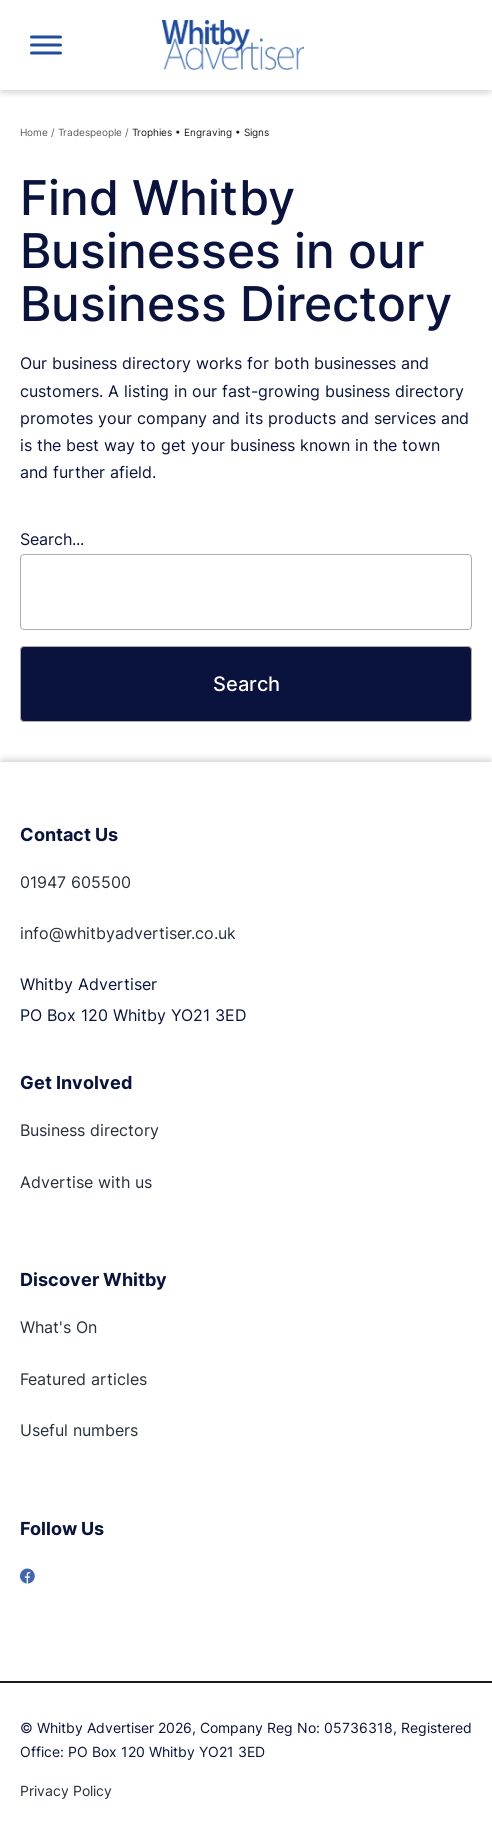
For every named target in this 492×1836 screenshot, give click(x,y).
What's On (58, 1327)
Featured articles (83, 1379)
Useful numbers (79, 1430)
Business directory (89, 1130)
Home (34, 132)
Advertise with (75, 1182)
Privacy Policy (66, 1790)
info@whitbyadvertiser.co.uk (128, 933)
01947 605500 (75, 882)
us (141, 1182)
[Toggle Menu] (46, 44)
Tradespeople (90, 132)
